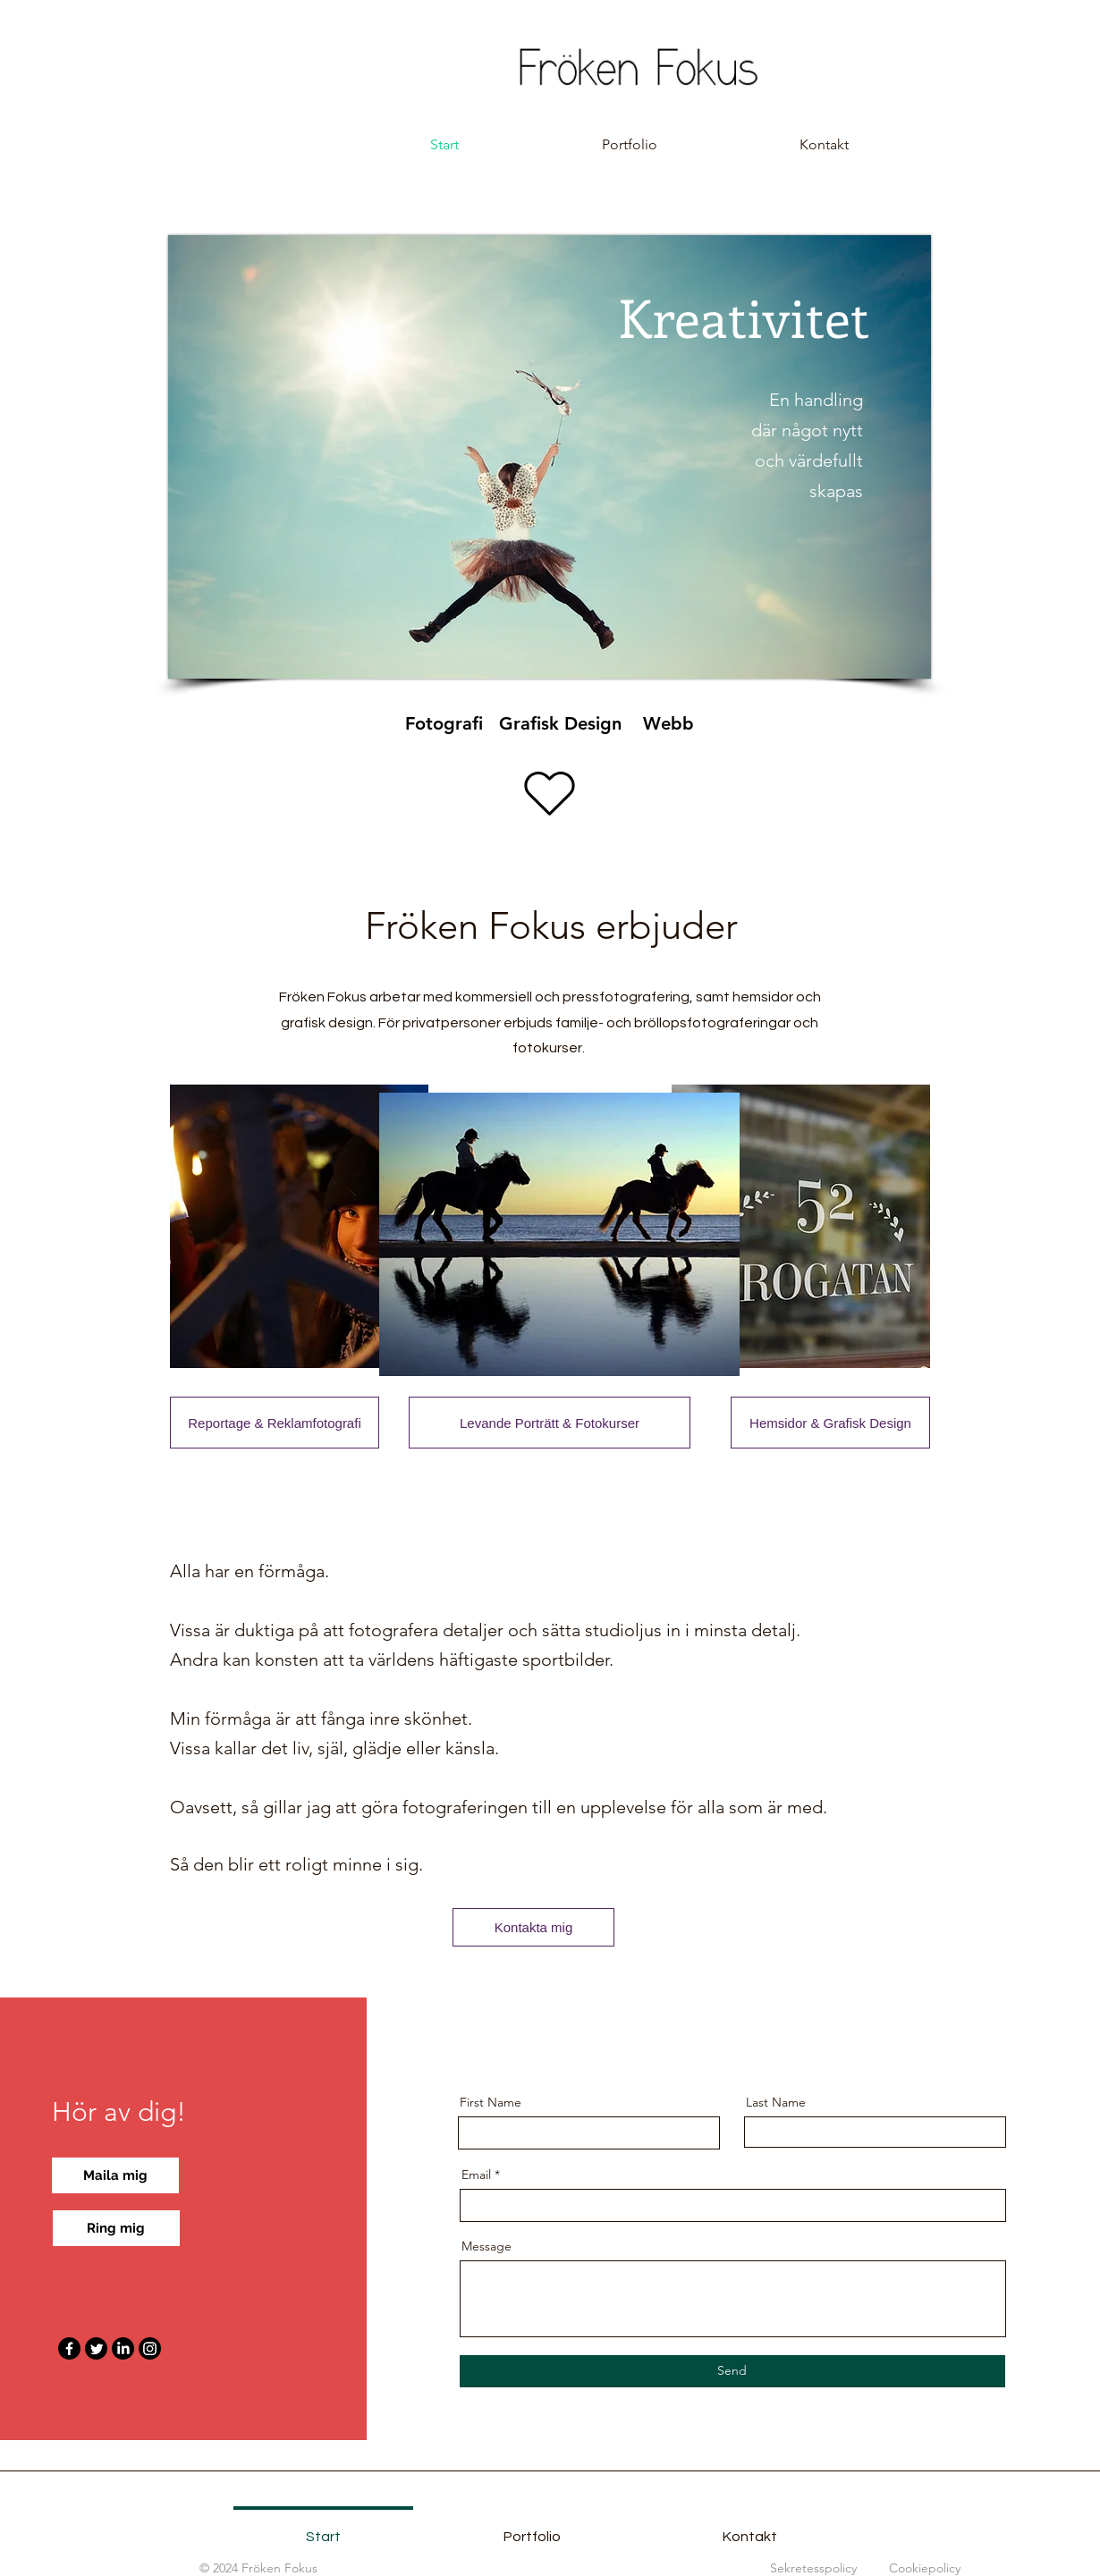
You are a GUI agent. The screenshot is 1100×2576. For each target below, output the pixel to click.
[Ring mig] (116, 2228)
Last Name (776, 2102)
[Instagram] (150, 2348)
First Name (490, 2102)
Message (486, 2246)
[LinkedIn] (123, 2348)
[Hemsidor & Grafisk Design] (830, 1422)
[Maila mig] (115, 2175)
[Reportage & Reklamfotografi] (274, 1422)
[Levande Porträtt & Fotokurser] (549, 1422)
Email (476, 2174)
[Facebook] (69, 2348)
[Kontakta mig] (533, 1927)
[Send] (732, 2371)
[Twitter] (96, 2348)
